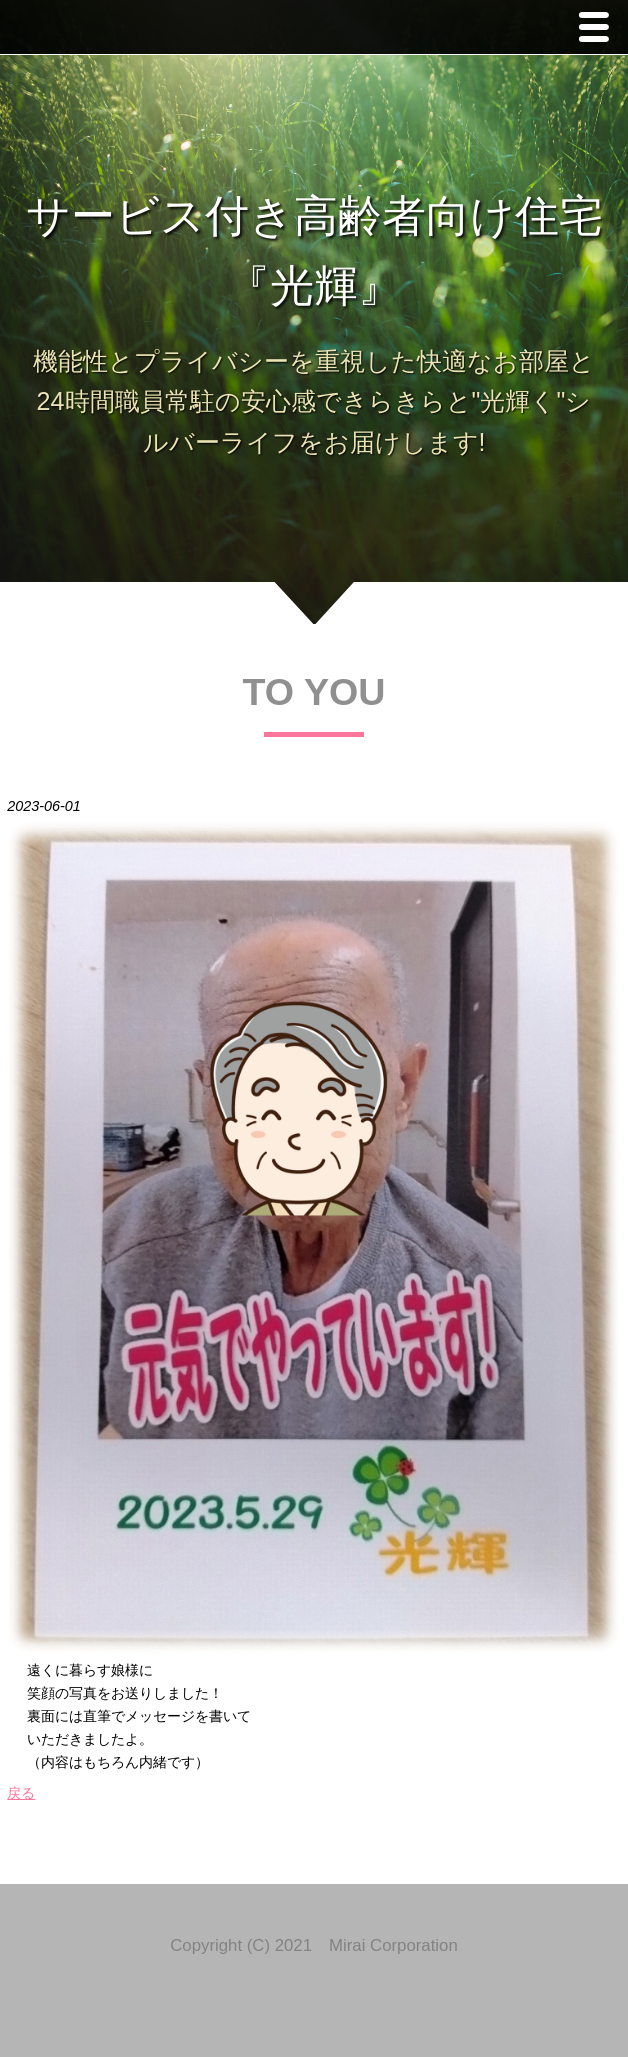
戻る (21, 1793)
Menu (599, 29)
